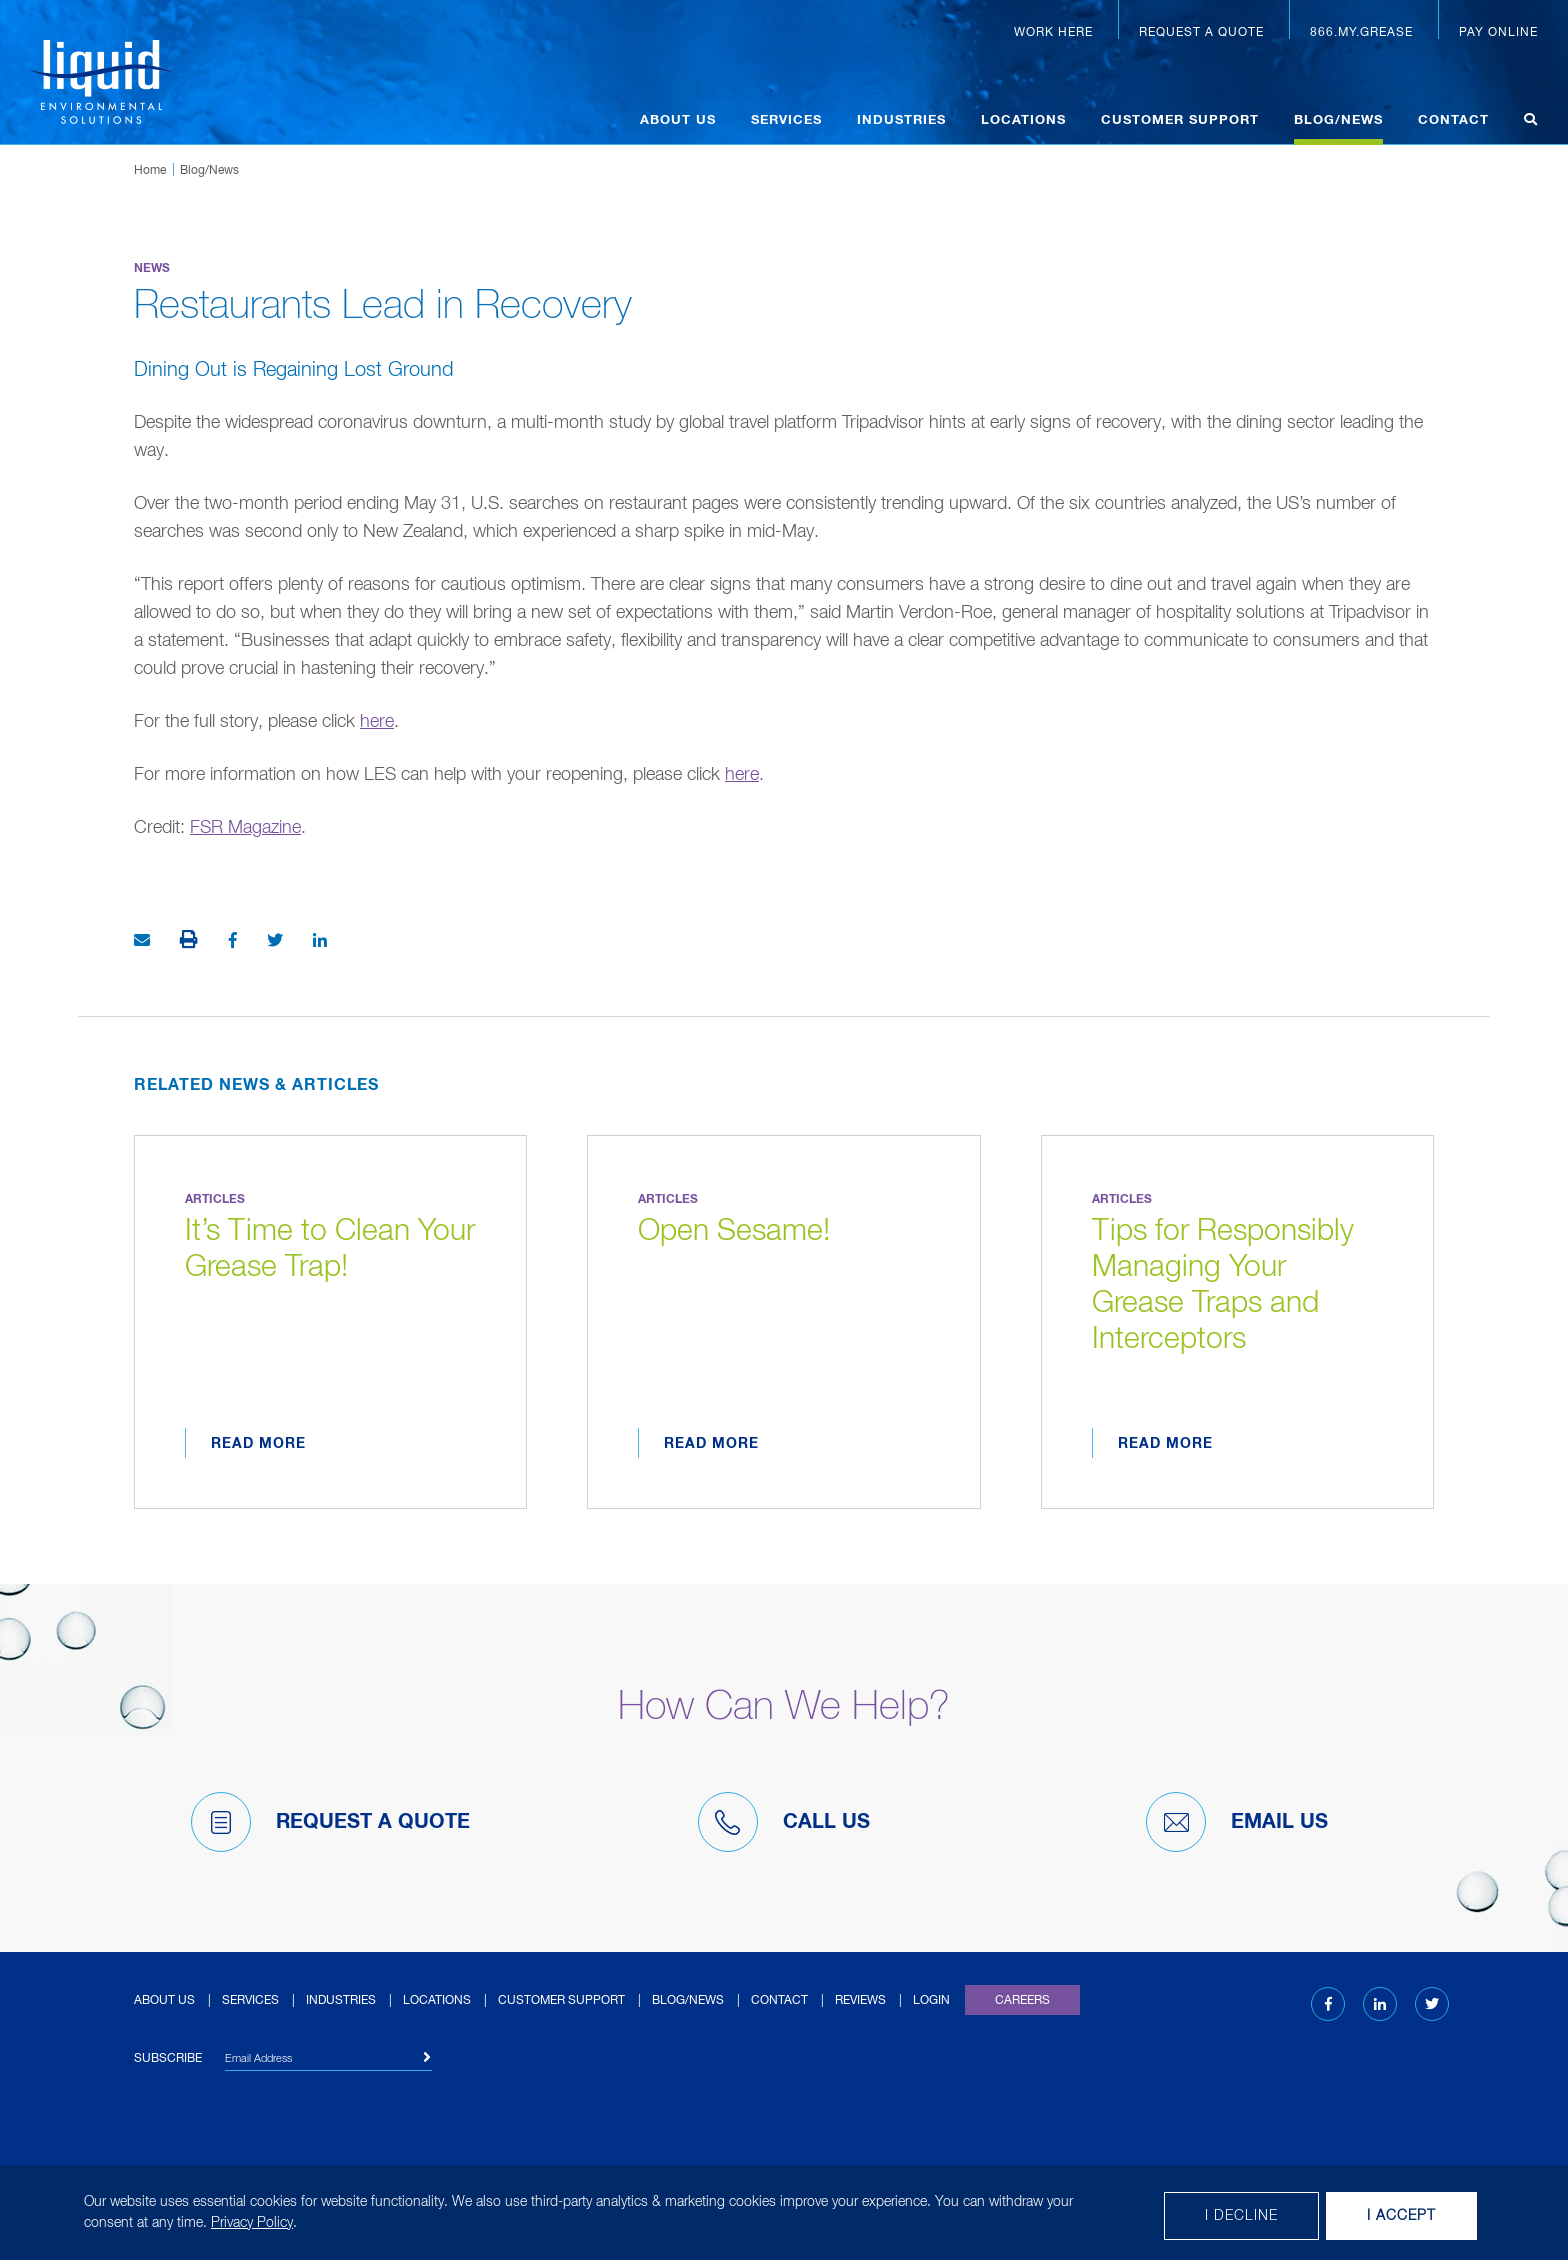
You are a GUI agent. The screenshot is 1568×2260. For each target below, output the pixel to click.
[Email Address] (328, 2061)
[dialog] (784, 2212)
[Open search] (1531, 123)
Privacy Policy (252, 2223)
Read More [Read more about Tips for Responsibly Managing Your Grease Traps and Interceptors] (1165, 1444)
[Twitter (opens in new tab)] (1432, 2005)
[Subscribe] (427, 2058)
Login (931, 2001)
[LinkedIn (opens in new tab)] (1380, 2005)
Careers (1022, 2001)
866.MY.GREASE (1361, 33)
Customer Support (1180, 120)
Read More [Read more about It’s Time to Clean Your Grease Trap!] (258, 1444)
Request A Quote (330, 1822)
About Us (678, 120)
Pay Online (1498, 33)
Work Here (1053, 33)
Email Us (1237, 1822)
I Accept (1401, 2216)
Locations (1023, 120)
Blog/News (1338, 120)
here (377, 722)
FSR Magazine (245, 828)
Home (150, 171)
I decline (1241, 2216)
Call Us (784, 1822)
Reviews (860, 2001)
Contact (1453, 120)
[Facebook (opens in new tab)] (1328, 2005)
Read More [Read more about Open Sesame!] (711, 1444)
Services (786, 120)
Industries (901, 120)
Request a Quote (1201, 33)
